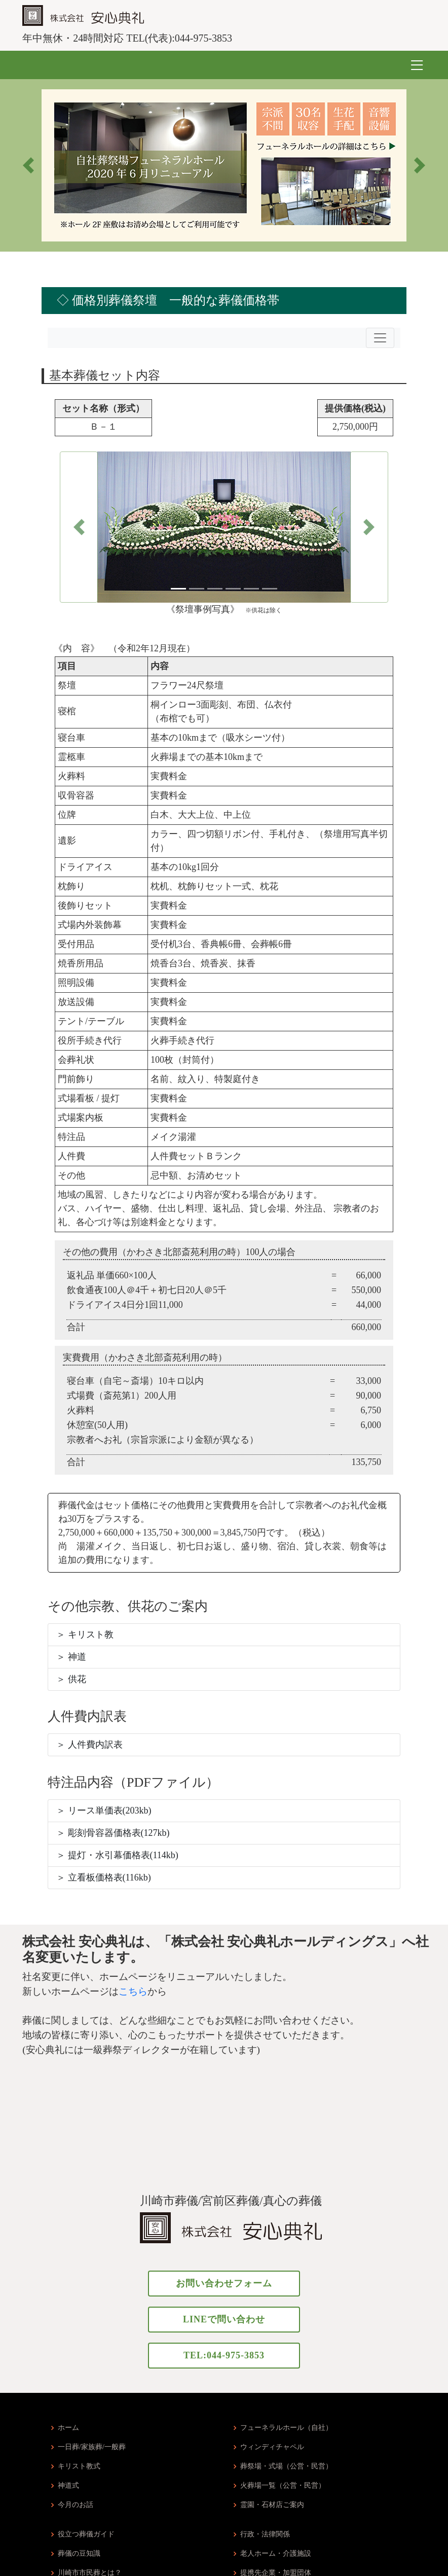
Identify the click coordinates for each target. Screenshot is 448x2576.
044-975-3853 (203, 38)
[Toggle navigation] (380, 338)
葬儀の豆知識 (79, 2553)
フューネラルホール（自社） (286, 2427)
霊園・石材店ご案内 (272, 2505)
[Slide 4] (233, 589)
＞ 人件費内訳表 (89, 1744)
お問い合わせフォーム (224, 2283)
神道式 (68, 2485)
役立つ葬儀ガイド (86, 2534)
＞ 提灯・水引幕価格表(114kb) (117, 1855)
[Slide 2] (196, 589)
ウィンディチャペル (272, 2447)
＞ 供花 (71, 1679)
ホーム (68, 2427)
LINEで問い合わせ (224, 2319)
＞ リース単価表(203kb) (104, 1810)
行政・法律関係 (265, 2534)
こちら (133, 1991)
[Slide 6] (269, 589)
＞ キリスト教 (85, 1634)
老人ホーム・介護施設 (275, 2553)
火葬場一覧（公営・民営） (282, 2485)
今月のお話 (75, 2505)
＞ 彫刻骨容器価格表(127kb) (113, 1833)
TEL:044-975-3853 (224, 2355)
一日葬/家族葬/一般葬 (92, 2447)
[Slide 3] (214, 589)
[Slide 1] (178, 589)
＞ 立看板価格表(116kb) (103, 1877)
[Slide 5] (251, 589)
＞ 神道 (71, 1657)
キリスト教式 (79, 2466)
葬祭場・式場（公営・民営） (286, 2466)
